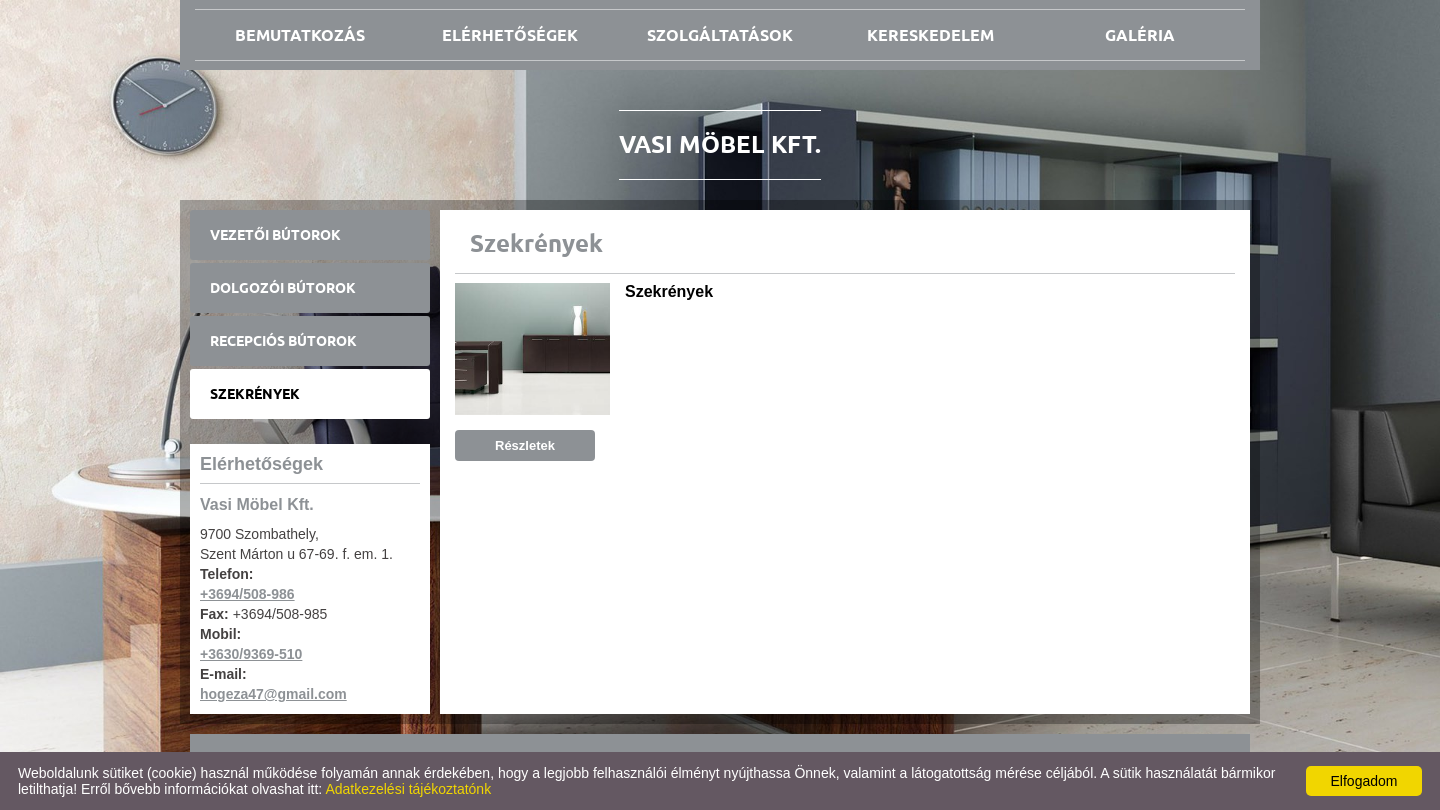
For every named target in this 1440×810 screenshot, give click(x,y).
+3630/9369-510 (251, 654)
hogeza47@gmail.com (273, 694)
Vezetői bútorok (275, 235)
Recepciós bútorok (283, 341)
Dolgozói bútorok (283, 288)
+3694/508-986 (247, 594)
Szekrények (255, 394)
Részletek (525, 445)
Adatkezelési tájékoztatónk (408, 789)
